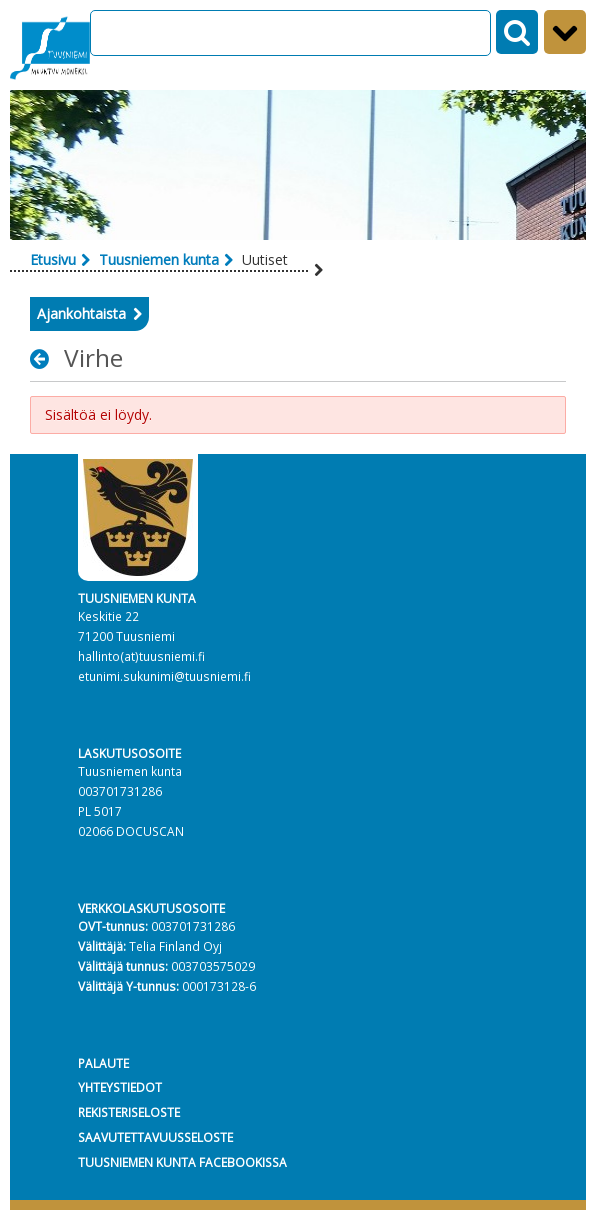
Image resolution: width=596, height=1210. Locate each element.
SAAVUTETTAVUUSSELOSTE (155, 1137)
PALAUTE (103, 1063)
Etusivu (53, 259)
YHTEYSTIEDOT (120, 1087)
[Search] (290, 33)
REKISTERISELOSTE (129, 1112)
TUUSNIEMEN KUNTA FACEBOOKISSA (182, 1162)
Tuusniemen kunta (159, 259)
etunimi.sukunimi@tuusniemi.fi (164, 676)
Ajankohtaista (81, 313)
